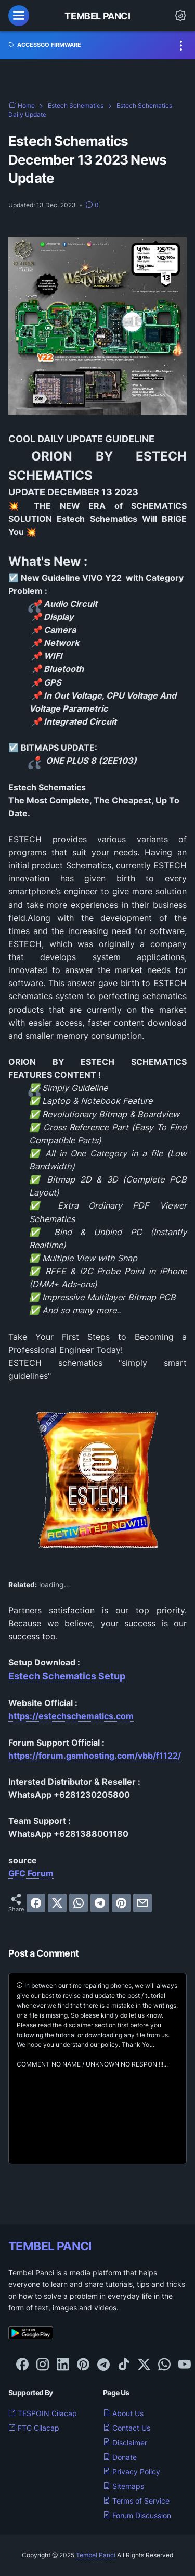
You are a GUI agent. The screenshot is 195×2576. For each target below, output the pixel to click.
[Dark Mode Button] (180, 15)
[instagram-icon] (42, 2365)
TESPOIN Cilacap (42, 2413)
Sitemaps (123, 2486)
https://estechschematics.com (71, 1716)
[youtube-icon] (184, 2365)
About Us (123, 2413)
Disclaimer (125, 2442)
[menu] (18, 15)
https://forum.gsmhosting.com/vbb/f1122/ (94, 1755)
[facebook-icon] (22, 2365)
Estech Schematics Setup (66, 1676)
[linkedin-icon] (63, 2365)
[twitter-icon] (144, 2365)
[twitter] (57, 1903)
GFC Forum (31, 1873)
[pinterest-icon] (83, 2365)
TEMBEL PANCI (50, 2246)
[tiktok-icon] (124, 2365)
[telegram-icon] (103, 2365)
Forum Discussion (137, 2515)
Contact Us (126, 2427)
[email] (142, 1903)
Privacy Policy (131, 2471)
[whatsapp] (78, 1903)
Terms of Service (136, 2500)
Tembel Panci (97, 15)
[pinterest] (121, 1903)
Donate (120, 2457)
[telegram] (99, 1903)
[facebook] (36, 1903)
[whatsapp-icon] (164, 2365)
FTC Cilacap (33, 2427)
